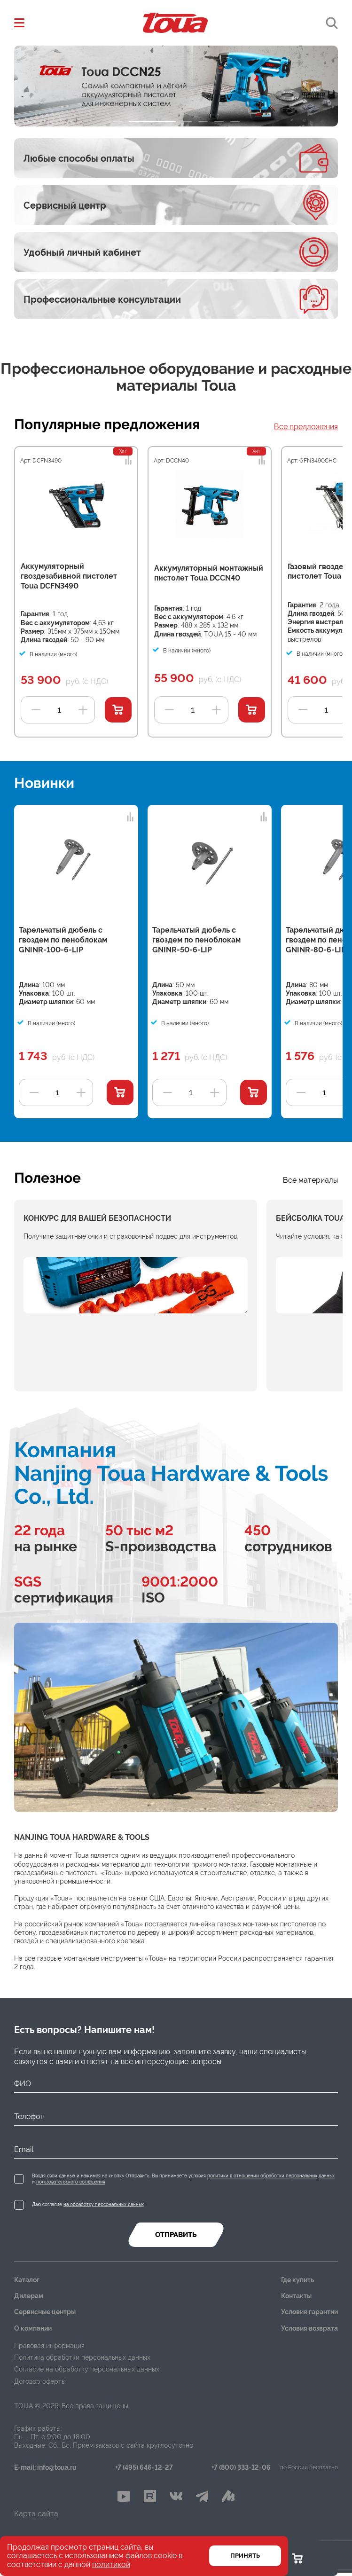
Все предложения (306, 426)
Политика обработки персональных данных (82, 2357)
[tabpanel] (176, 86)
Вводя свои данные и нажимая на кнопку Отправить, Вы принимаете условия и (183, 2178)
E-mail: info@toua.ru (45, 2467)
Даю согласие (88, 2204)
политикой (111, 2564)
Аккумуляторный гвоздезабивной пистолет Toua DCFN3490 (69, 576)
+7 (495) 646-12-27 (144, 2467)
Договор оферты (40, 2381)
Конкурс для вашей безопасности (97, 1218)
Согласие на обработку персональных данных (86, 2369)
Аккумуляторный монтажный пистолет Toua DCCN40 (208, 573)
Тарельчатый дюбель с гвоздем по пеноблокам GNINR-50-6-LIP (196, 940)
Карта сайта (36, 2516)
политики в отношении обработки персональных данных (271, 2175)
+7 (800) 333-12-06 (241, 2467)
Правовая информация (49, 2345)
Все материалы (310, 1180)
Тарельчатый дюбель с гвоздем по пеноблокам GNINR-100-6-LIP (63, 940)
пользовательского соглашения (70, 2181)
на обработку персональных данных (103, 2204)
